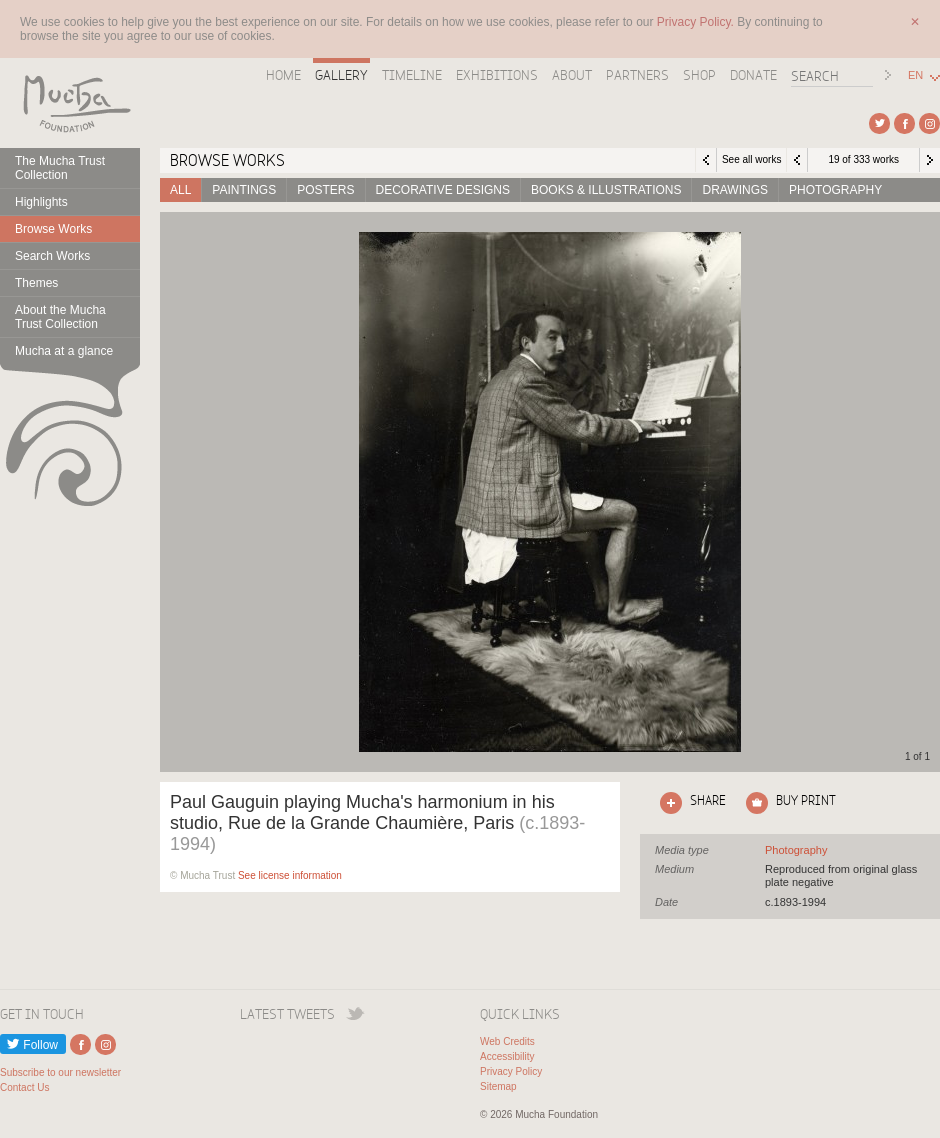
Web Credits (507, 1041)
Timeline (412, 75)
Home (283, 75)
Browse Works (53, 229)
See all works (751, 159)
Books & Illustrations (606, 190)
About (572, 75)
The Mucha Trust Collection (60, 168)
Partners (637, 75)
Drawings (735, 190)
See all (796, 850)
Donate (753, 75)
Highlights (41, 202)
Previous (797, 160)
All (180, 190)
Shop (699, 75)
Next (930, 160)
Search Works (52, 256)
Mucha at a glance (64, 351)
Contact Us (24, 1087)
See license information (290, 875)
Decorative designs (443, 190)
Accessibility (507, 1056)
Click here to (689, 803)
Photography (835, 190)
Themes (36, 283)
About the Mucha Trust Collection (60, 317)
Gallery (341, 75)
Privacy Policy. (697, 22)
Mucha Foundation (70, 103)
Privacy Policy (511, 1071)
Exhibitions (497, 75)
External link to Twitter (879, 123)
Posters (325, 190)
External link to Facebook (904, 123)
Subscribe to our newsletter (60, 1072)
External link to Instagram (929, 123)
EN (915, 75)
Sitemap (498, 1086)
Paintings (244, 190)
